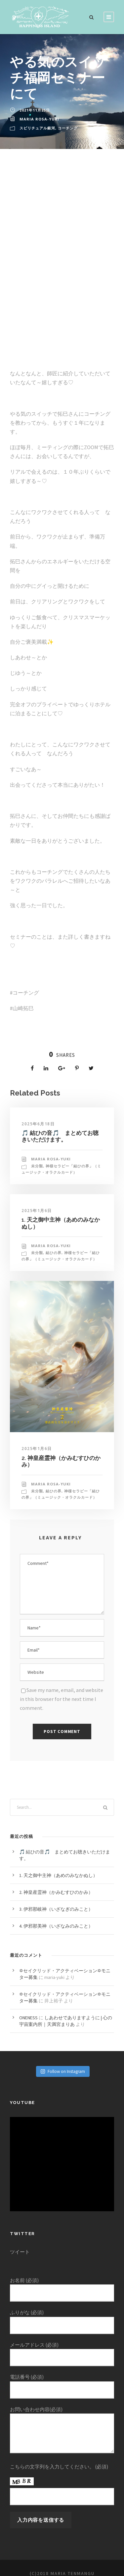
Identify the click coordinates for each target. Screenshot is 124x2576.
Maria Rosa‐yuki (39, 119)
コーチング (68, 128)
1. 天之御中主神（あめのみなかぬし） (59, 1867)
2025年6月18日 (37, 1124)
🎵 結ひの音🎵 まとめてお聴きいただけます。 (60, 1136)
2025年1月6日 (36, 1210)
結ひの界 (54, 1253)
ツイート (20, 2244)
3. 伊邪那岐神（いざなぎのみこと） (56, 1901)
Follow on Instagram (62, 2063)
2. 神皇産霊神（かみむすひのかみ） (56, 1884)
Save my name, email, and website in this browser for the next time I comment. (60, 1692)
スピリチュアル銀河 (37, 128)
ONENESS (30, 2009)
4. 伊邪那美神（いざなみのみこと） (56, 1918)
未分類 (37, 1166)
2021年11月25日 (35, 110)
